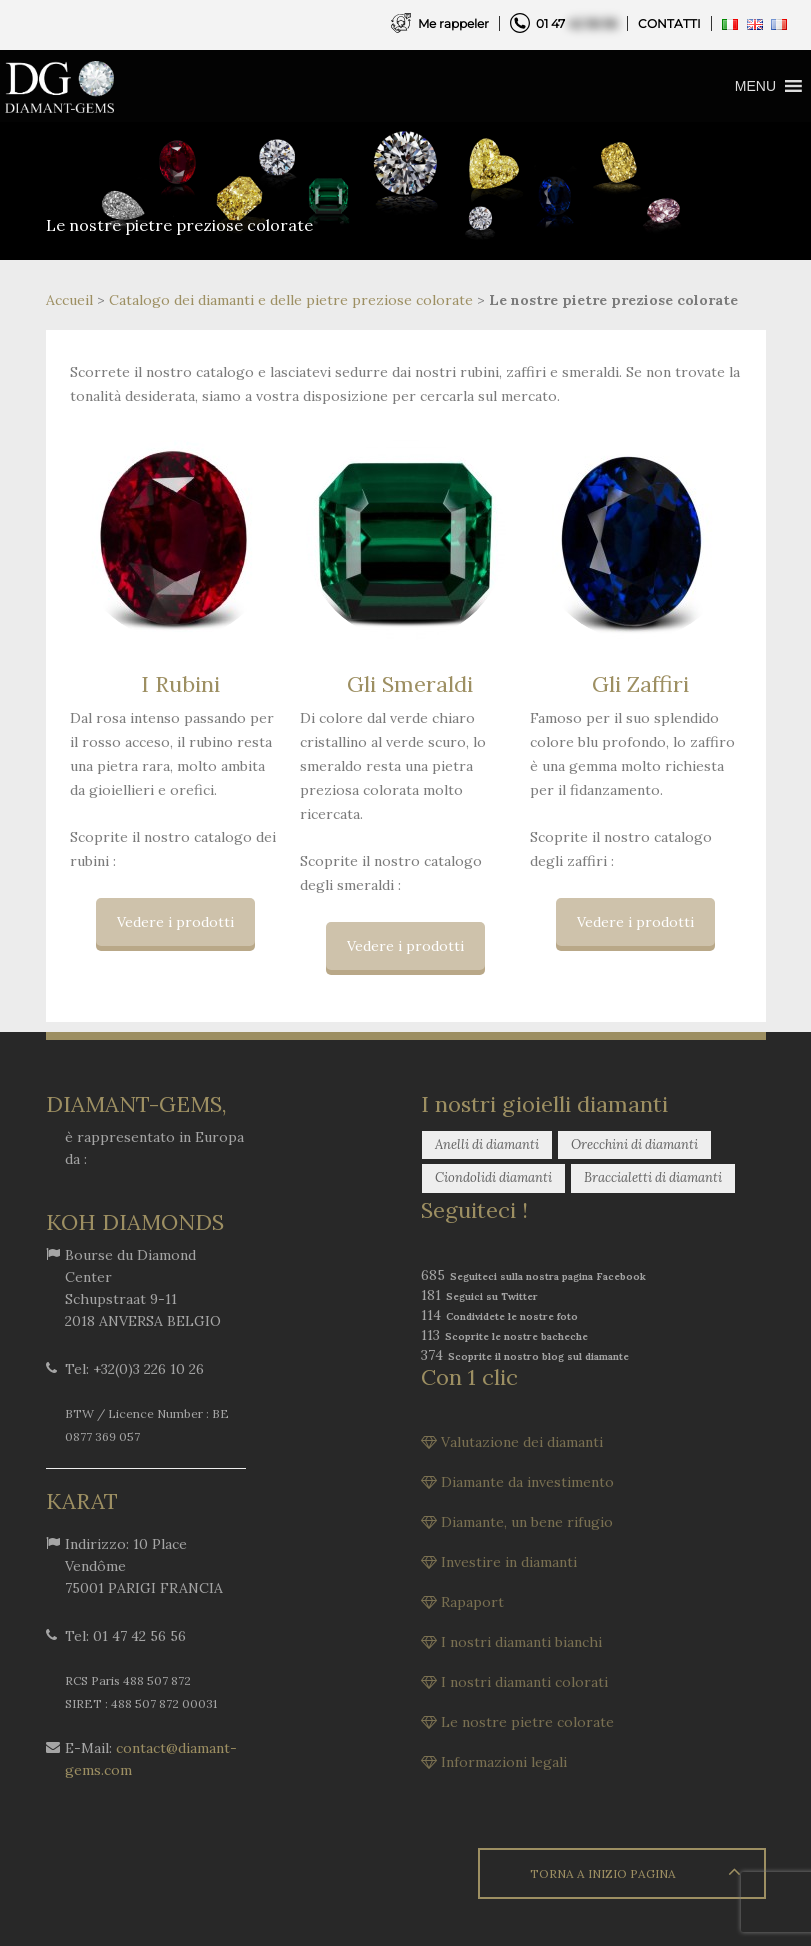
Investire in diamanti (509, 1562)
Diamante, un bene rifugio (527, 1522)
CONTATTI (669, 23)
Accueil (69, 300)
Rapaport (472, 1602)
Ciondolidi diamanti (493, 1177)
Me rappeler (453, 23)
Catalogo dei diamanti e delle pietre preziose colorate (291, 300)
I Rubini (180, 684)
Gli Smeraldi (410, 684)
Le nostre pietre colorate (527, 1722)
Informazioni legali (504, 1762)
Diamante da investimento (527, 1482)
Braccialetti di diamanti (653, 1177)
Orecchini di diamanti (634, 1144)
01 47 (576, 23)
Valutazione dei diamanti (522, 1442)
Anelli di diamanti (487, 1144)
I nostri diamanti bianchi (521, 1642)
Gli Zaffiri (640, 684)
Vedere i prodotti (175, 922)
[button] (755, 86)
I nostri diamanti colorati (524, 1682)
